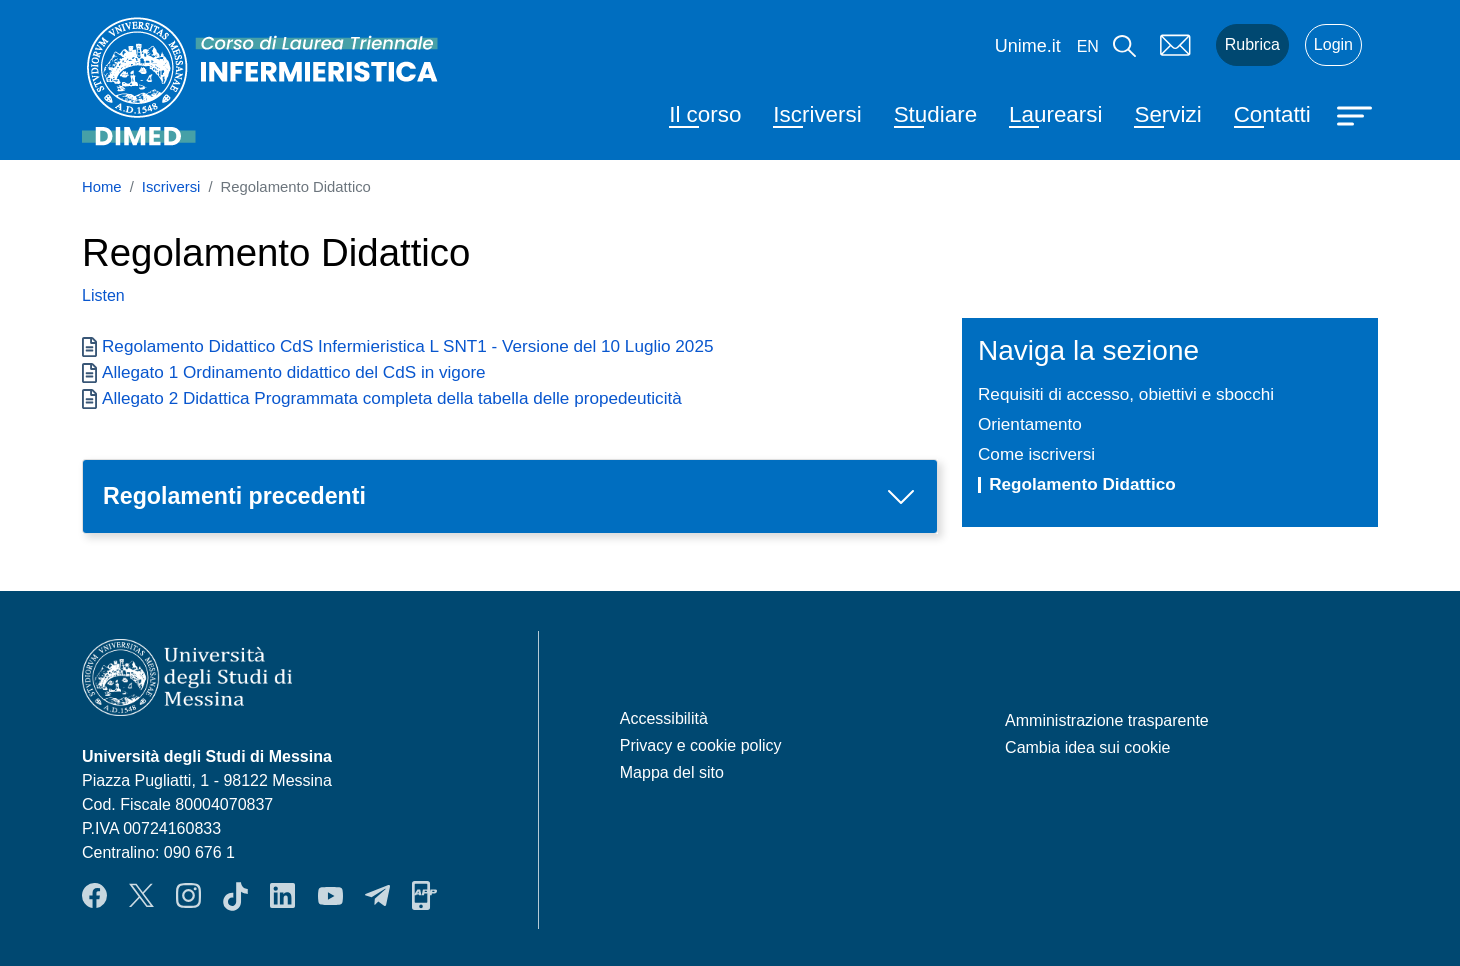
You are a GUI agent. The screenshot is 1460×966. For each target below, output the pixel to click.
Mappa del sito (672, 772)
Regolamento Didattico (1082, 484)
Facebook (94, 896)
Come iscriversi (1036, 454)
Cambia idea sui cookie (1087, 747)
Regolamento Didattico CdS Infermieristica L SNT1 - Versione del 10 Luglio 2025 (407, 346)
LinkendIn (282, 896)
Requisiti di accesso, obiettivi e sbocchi (1126, 394)
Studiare (935, 114)
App (424, 896)
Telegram (377, 896)
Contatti (1272, 114)
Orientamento (1030, 424)
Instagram (188, 896)
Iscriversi (817, 114)
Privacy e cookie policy (701, 745)
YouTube (330, 896)
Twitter (141, 896)
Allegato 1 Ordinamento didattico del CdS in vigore (294, 372)
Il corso (705, 114)
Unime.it (1028, 46)
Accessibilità (664, 718)
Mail (1176, 45)
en (1088, 46)
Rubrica (1252, 44)
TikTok (235, 896)
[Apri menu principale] (1357, 114)
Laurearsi (1055, 114)
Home (102, 187)
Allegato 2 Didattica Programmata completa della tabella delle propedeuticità (392, 398)
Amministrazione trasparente (1107, 720)
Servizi (1167, 114)
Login (1333, 44)
